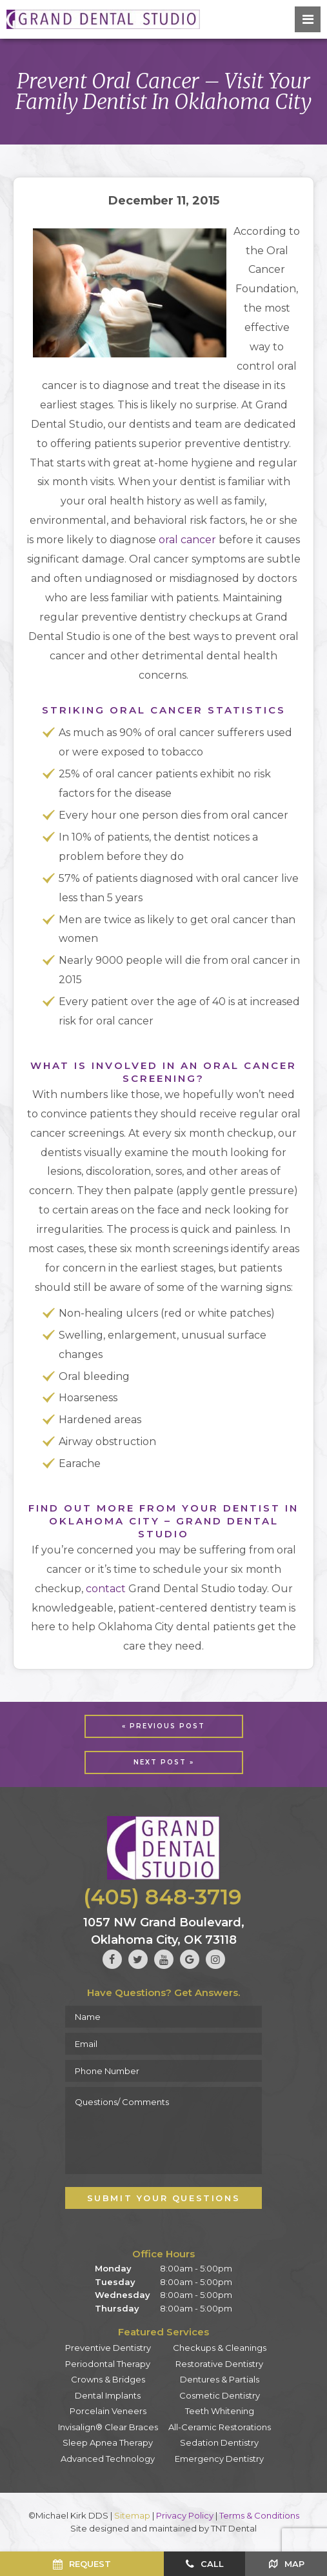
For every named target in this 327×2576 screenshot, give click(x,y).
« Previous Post (163, 1726)
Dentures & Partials (219, 2379)
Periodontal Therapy (107, 2364)
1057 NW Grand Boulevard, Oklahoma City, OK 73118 (163, 1931)
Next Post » (164, 1762)
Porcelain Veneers (108, 2411)
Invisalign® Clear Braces (108, 2427)
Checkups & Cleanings (219, 2347)
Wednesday (122, 2295)
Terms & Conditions (259, 2515)
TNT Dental (234, 2528)
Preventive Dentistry (108, 2347)
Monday (113, 2268)
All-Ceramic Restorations (219, 2427)
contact (106, 1589)
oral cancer (187, 540)
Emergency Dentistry (219, 2458)
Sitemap (132, 2515)
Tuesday (115, 2282)
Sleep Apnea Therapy (108, 2442)
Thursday (117, 2308)
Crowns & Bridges (108, 2379)
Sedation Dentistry (219, 2442)
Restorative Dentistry (219, 2364)
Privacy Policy (184, 2515)
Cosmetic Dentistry (219, 2395)
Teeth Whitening (219, 2411)
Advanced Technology (108, 2458)
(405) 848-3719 (162, 1897)
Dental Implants (108, 2395)
